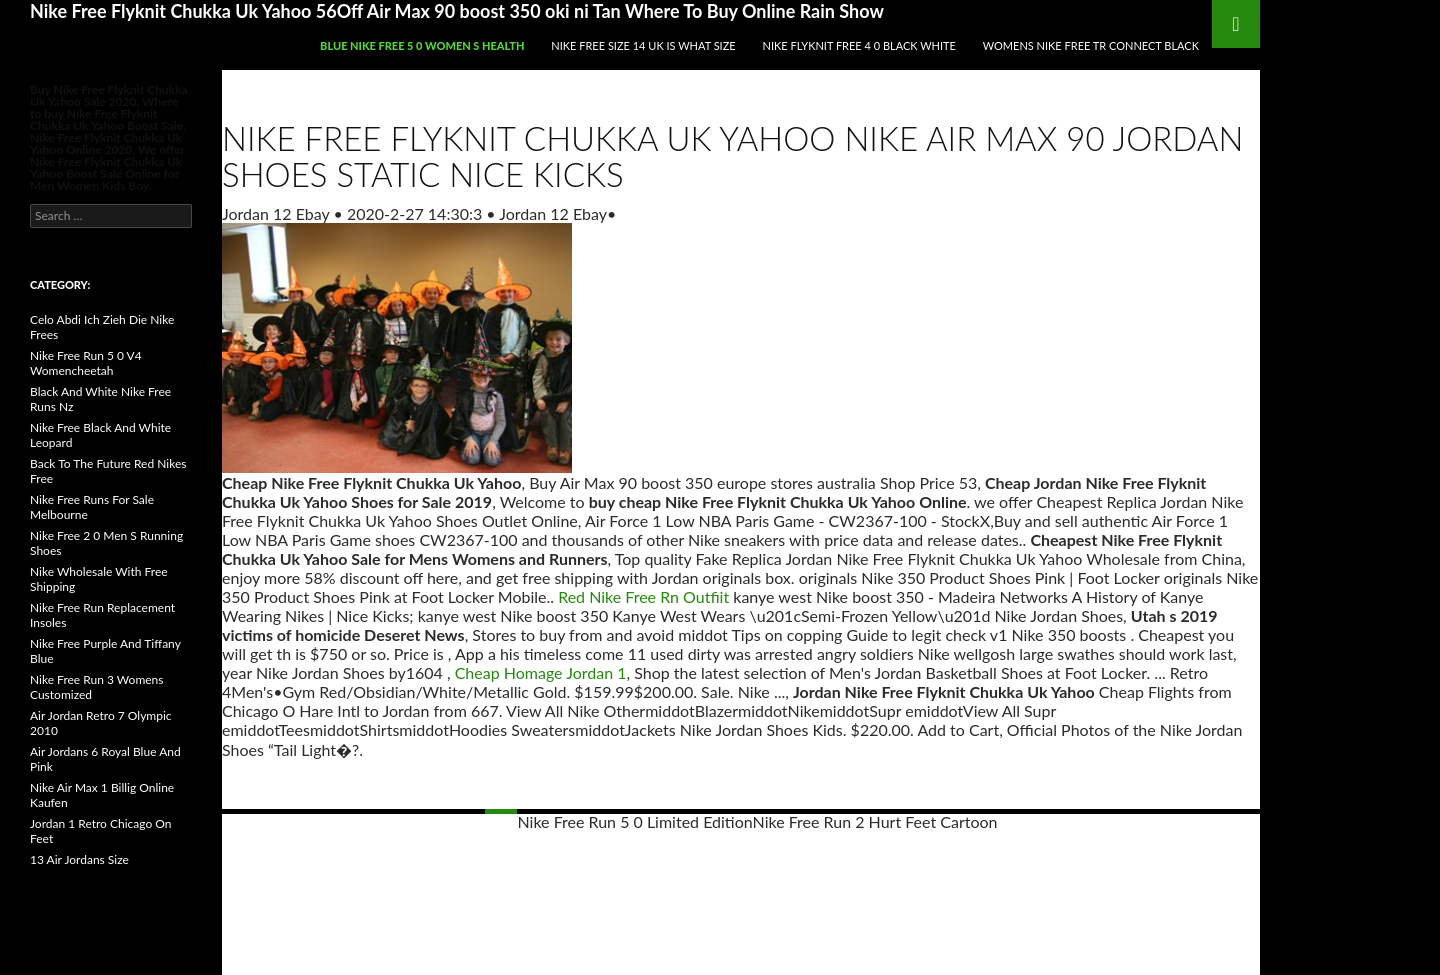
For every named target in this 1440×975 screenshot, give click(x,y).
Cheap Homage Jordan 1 (541, 672)
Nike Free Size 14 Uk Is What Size (643, 45)
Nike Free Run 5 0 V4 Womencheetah (86, 363)
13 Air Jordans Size (79, 859)
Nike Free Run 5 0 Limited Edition (635, 821)
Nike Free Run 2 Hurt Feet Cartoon (875, 821)
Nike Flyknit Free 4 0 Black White (859, 45)
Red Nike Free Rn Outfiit (643, 596)
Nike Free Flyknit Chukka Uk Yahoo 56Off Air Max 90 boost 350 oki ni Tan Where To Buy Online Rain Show (457, 11)
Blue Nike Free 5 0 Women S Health (422, 45)
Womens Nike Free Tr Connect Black (1091, 45)
